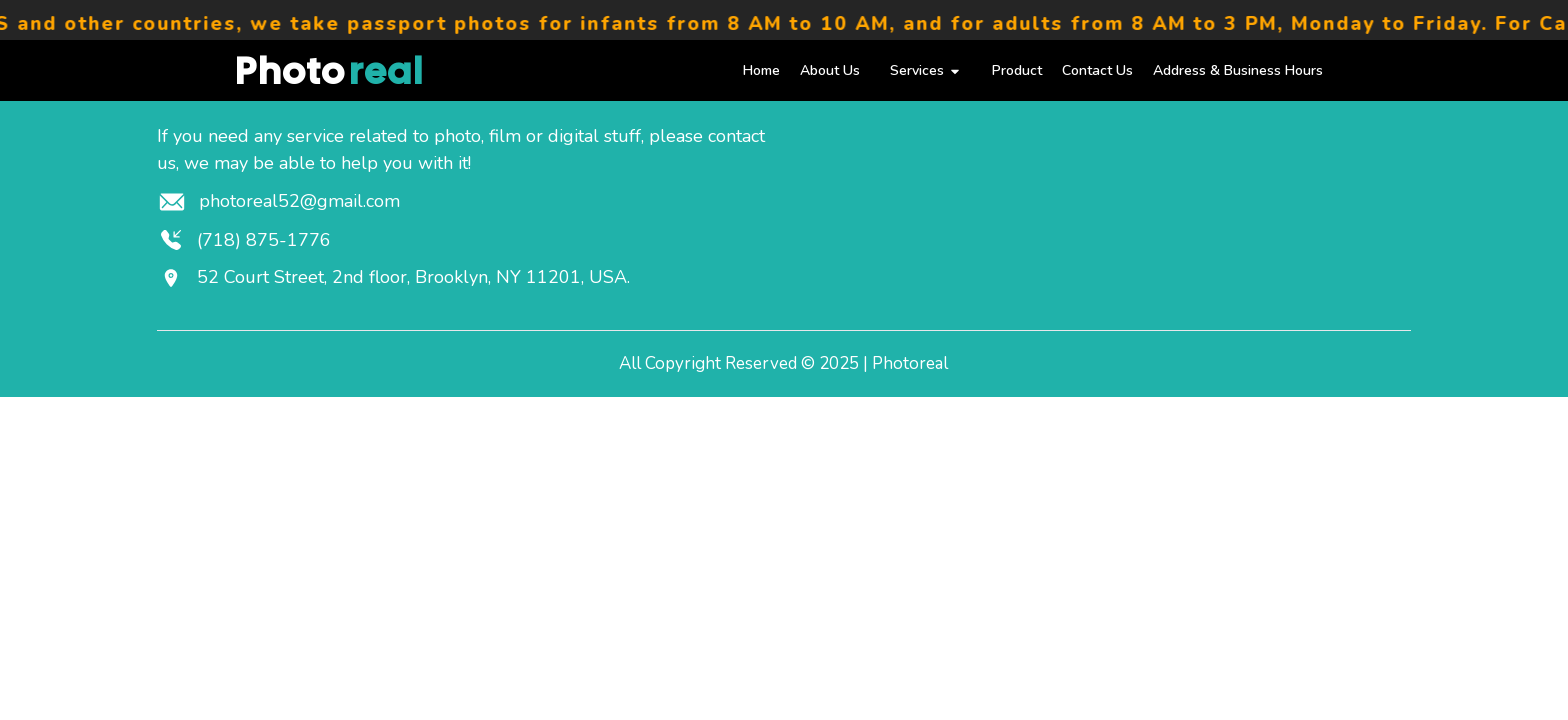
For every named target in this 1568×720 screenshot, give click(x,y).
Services (926, 70)
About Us (830, 70)
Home (761, 70)
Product (1017, 70)
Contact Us (1097, 70)
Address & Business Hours (1238, 70)
